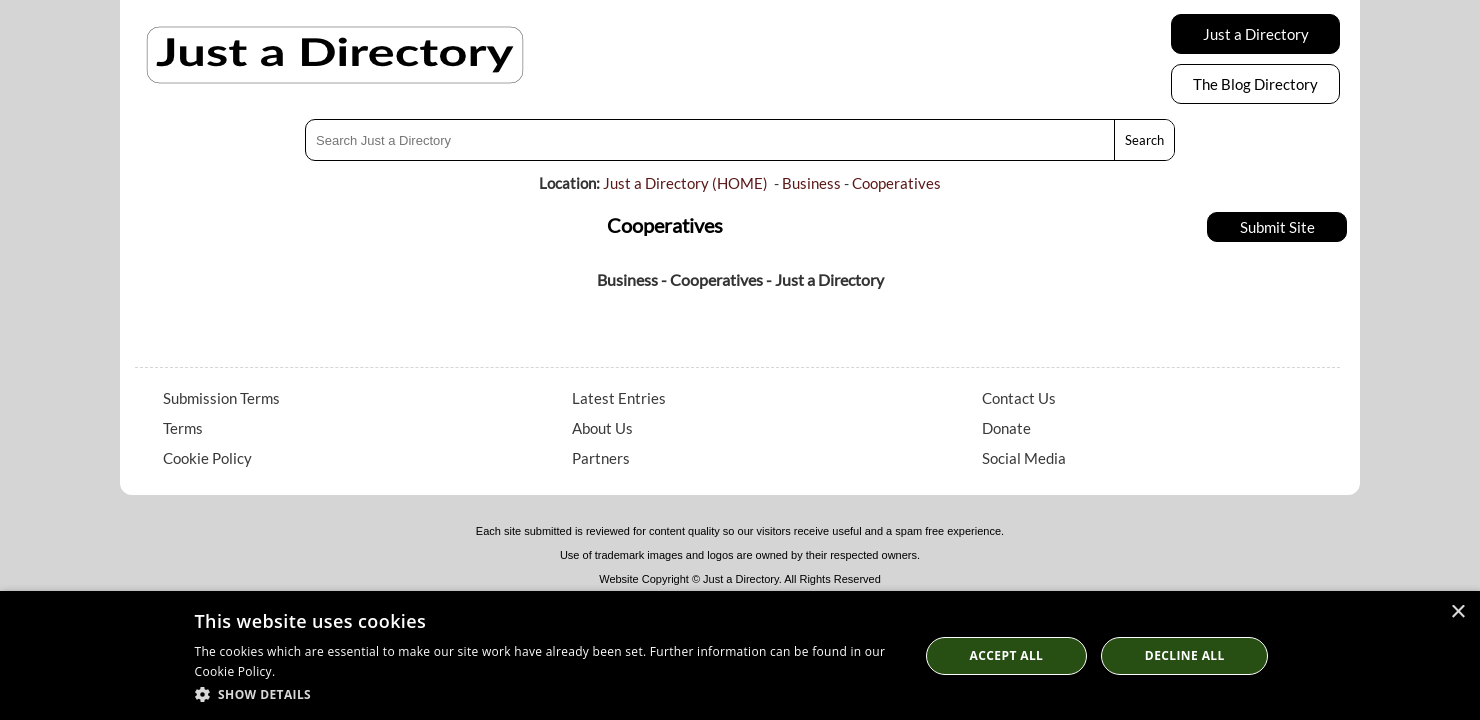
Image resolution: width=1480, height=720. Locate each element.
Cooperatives (896, 183)
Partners (601, 458)
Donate (1006, 428)
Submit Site (1277, 227)
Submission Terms (221, 398)
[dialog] (740, 655)
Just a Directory (1256, 34)
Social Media (1024, 458)
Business (811, 183)
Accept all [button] (1007, 655)
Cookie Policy (207, 458)
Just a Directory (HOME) (685, 183)
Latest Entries (619, 398)
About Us (602, 428)
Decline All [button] (1185, 655)
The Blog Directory (1255, 84)
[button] (546, 693)
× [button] (1457, 612)
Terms (183, 428)
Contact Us (1019, 398)
